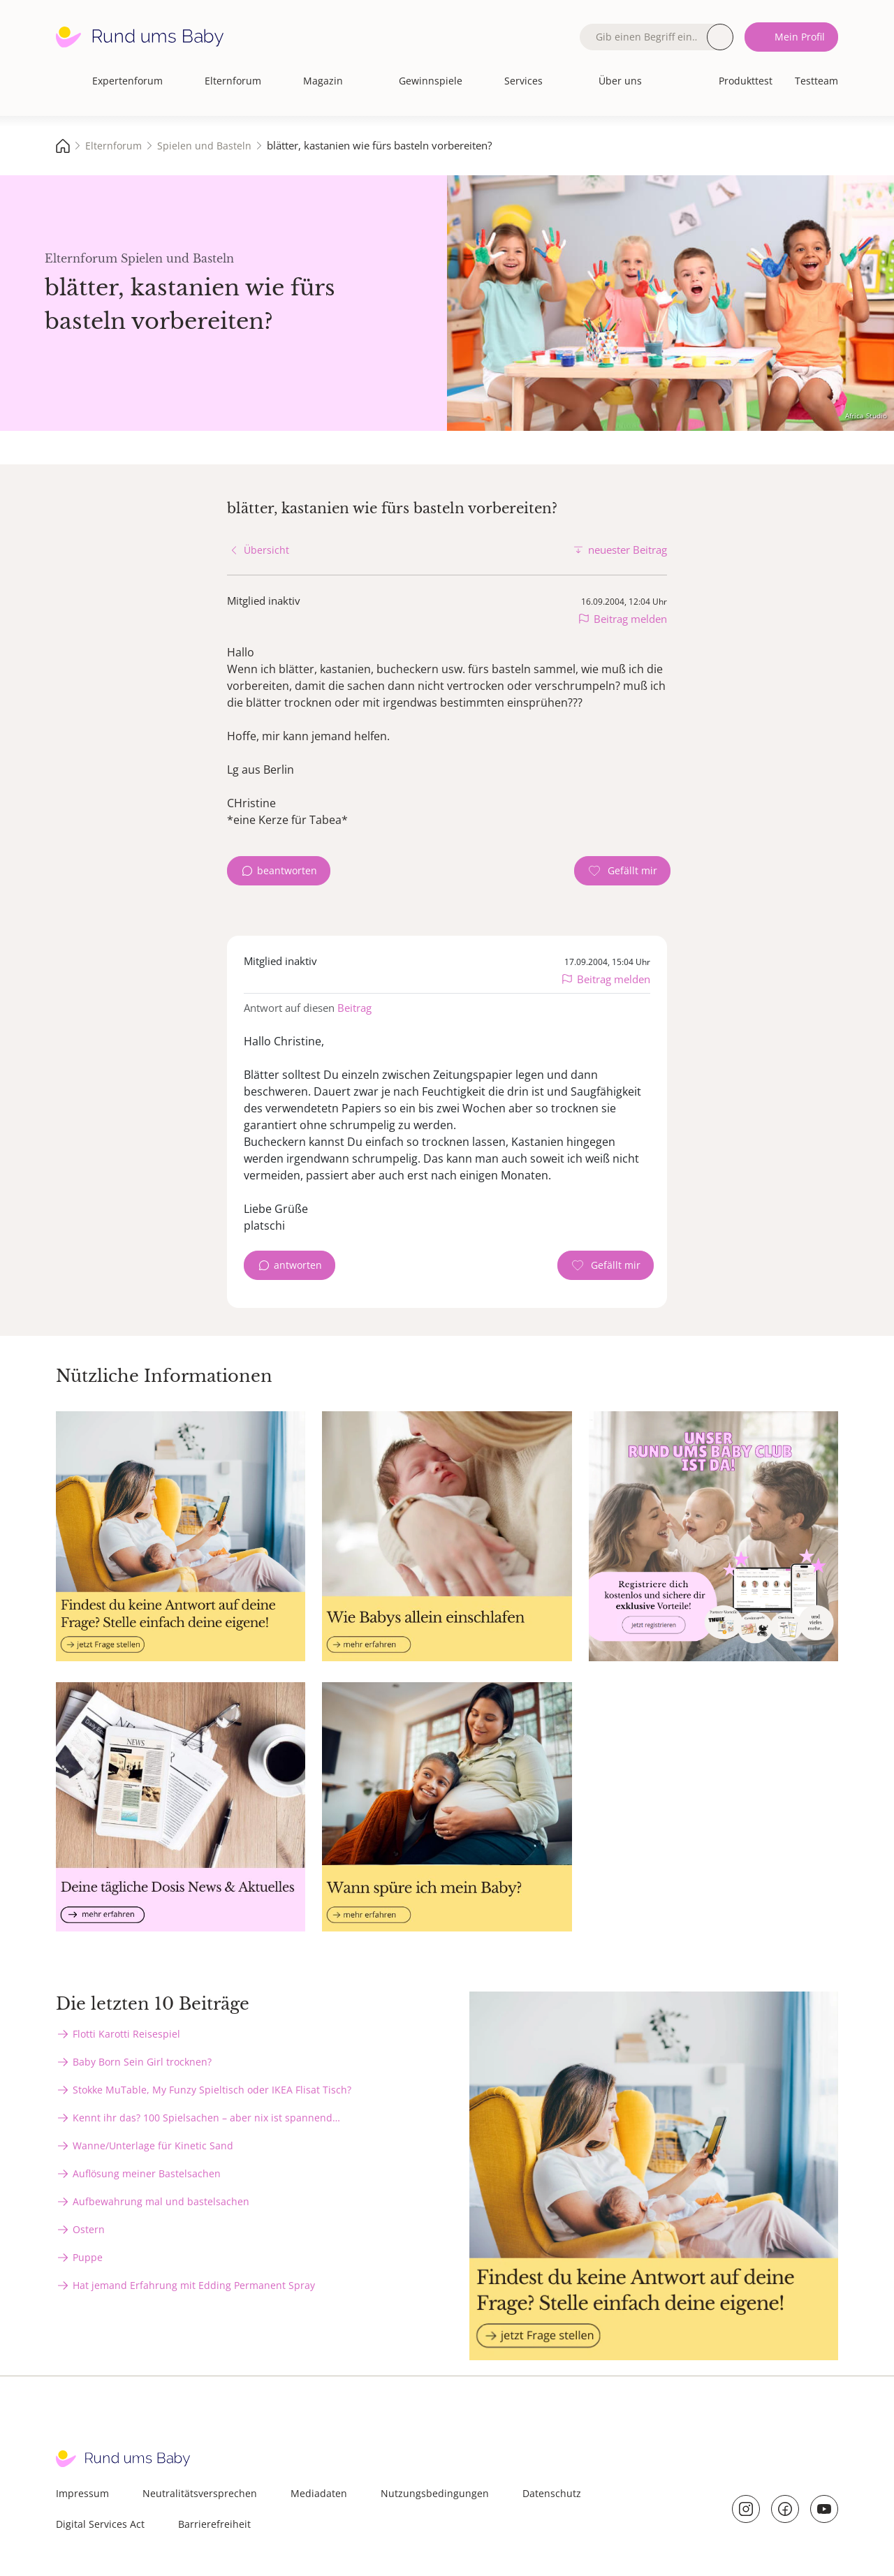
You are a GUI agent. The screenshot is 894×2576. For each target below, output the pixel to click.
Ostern (89, 2229)
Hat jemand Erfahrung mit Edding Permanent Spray (194, 2285)
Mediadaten (319, 2493)
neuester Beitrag (627, 550)
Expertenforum (127, 80)
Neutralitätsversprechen (199, 2493)
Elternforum (233, 80)
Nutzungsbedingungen (435, 2493)
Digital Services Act (100, 2524)
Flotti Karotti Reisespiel (126, 2033)
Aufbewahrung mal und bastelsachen (161, 2201)
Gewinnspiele (430, 80)
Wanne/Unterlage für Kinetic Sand (153, 2145)
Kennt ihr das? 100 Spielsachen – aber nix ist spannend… (206, 2117)
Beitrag (354, 1008)
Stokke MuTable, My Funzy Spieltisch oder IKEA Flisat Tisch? (212, 2089)
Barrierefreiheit (214, 2524)
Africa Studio (866, 415)
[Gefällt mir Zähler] (622, 870)
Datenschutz (551, 2493)
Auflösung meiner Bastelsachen (147, 2173)
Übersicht (266, 550)
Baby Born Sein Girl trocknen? (142, 2061)
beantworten (287, 870)
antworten (298, 1265)
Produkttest (745, 80)
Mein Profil (800, 36)
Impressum (82, 2493)
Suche (720, 37)
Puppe (88, 2257)
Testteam (816, 80)
